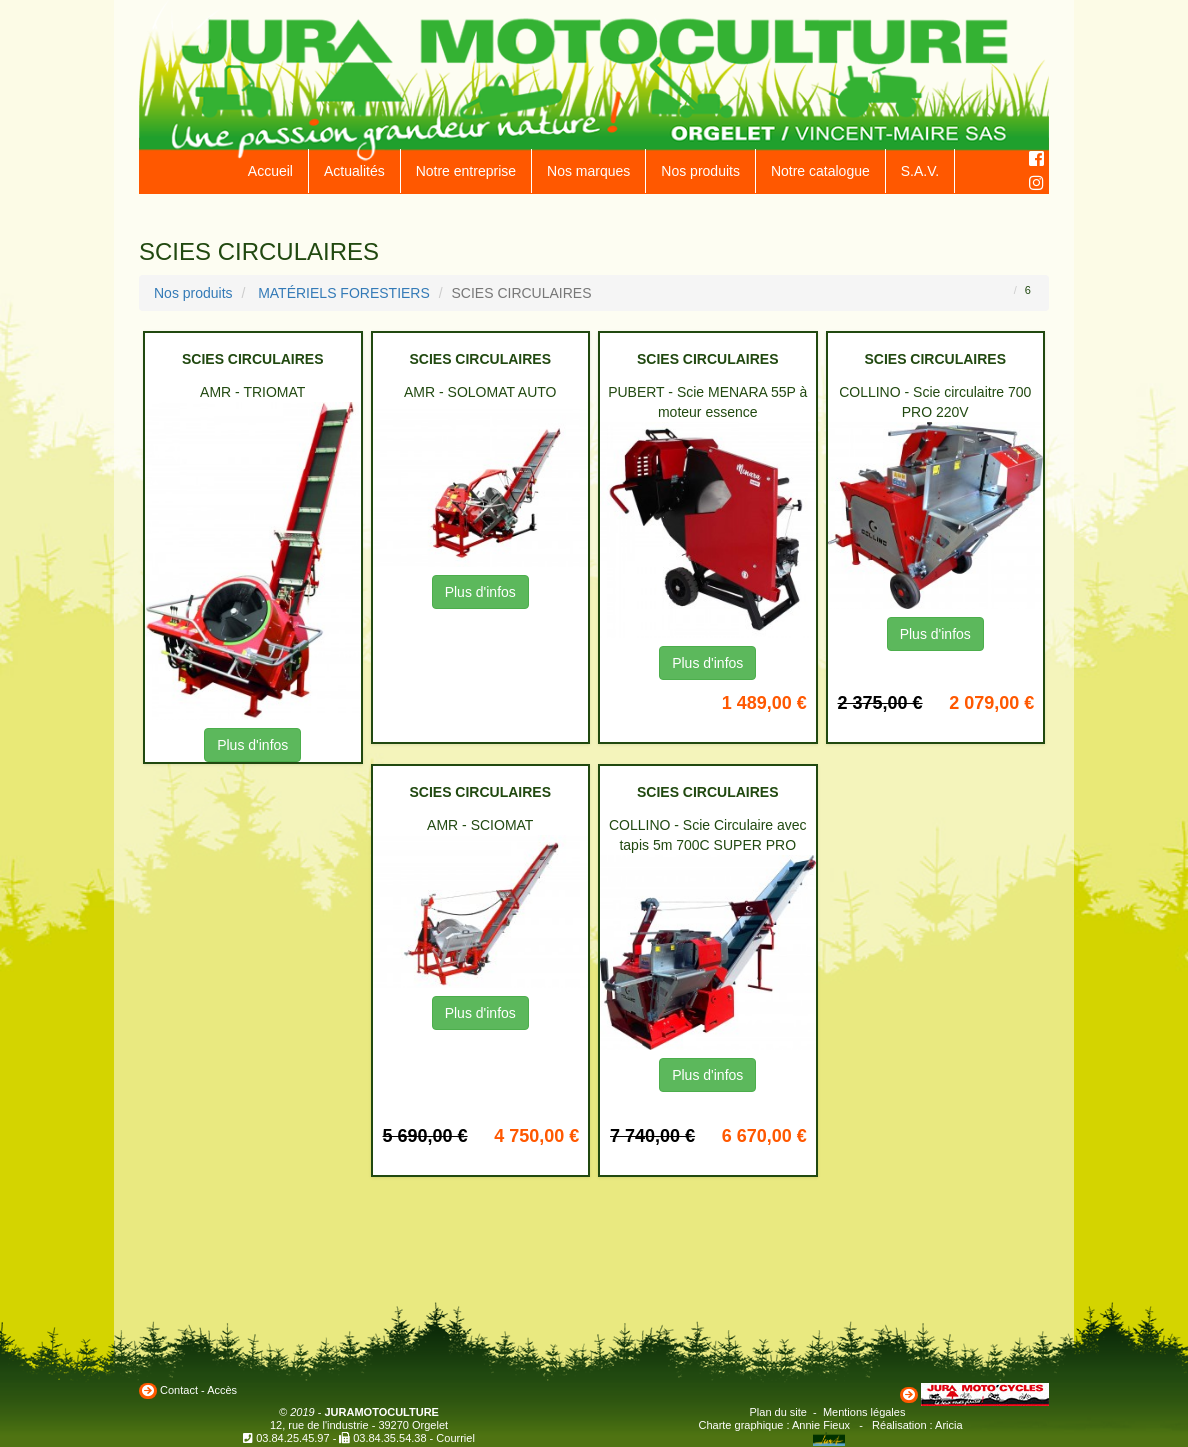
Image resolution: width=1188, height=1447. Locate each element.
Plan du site (778, 1412)
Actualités (354, 171)
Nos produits (700, 171)
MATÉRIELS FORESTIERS (344, 293)
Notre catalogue (820, 171)
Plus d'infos (252, 745)
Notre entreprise (466, 171)
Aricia (949, 1425)
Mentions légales (864, 1412)
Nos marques (588, 171)
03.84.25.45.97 (292, 1438)
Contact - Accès (198, 1390)
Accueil (270, 171)
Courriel (455, 1438)
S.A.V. (920, 171)
